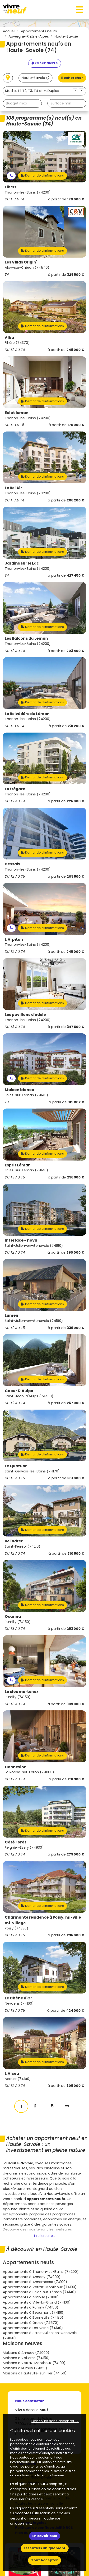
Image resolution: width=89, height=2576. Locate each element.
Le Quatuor (16, 1466)
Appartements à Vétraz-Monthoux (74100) (40, 2287)
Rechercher (72, 77)
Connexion (16, 1767)
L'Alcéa (12, 2073)
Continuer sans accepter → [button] (55, 2421)
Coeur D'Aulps (19, 1391)
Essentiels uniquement (45, 2548)
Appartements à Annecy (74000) (32, 2276)
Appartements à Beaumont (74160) (34, 2312)
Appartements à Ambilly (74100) (31, 2297)
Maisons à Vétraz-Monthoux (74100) (34, 2362)
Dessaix (12, 864)
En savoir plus (44, 2535)
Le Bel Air (13, 488)
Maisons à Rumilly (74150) (25, 2368)
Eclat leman (16, 412)
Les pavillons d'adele (25, 1014)
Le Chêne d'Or (18, 1998)
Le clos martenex (21, 1691)
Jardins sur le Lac (22, 563)
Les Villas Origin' (21, 262)
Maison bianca (19, 1089)
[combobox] (44, 90)
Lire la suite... (44, 2235)
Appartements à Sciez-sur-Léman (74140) (39, 2292)
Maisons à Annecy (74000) (26, 2352)
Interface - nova (21, 1240)
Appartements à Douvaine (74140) (33, 2328)
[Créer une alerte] (44, 63)
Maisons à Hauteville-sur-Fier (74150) (35, 2373)
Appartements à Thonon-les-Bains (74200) (41, 2271)
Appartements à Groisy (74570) (31, 2322)
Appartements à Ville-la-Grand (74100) (37, 2302)
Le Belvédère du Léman (27, 713)
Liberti (11, 187)
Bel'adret (14, 1541)
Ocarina (13, 1616)
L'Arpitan (14, 939)
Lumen (11, 1315)
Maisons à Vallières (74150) (26, 2358)
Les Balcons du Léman (26, 638)
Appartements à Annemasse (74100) (35, 2281)
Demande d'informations (42, 175)
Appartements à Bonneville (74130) (33, 2317)
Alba (9, 337)
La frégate (15, 789)
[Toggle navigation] (79, 9)
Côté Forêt (15, 1842)
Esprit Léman (18, 1165)
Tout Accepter (44, 2560)
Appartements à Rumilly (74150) (30, 2307)
